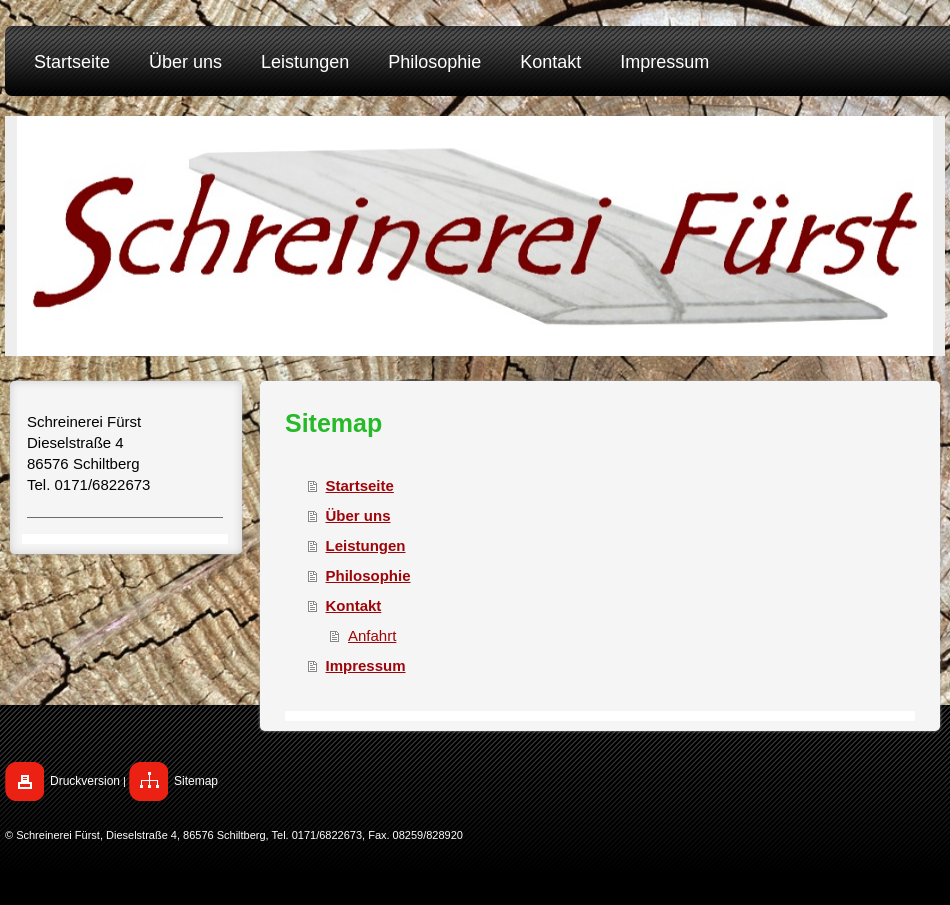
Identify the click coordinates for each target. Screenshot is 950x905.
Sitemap (196, 781)
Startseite (360, 485)
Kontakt (354, 605)
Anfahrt (372, 635)
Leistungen (366, 545)
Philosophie (368, 575)
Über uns (358, 515)
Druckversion (85, 781)
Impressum (366, 665)
